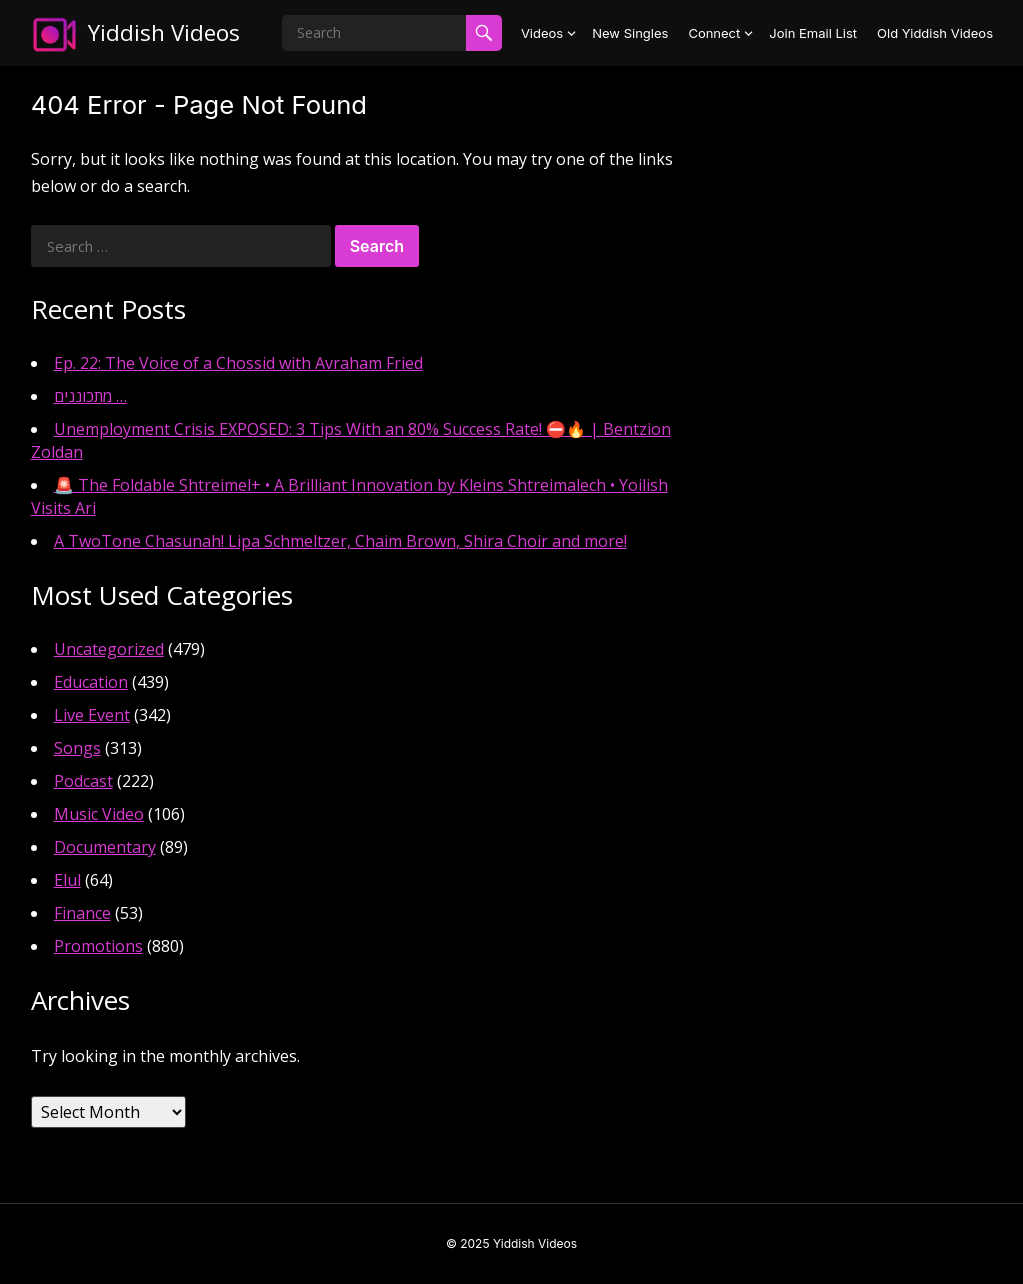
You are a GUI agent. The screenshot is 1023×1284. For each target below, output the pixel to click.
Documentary (105, 847)
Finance (82, 913)
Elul (67, 880)
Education (91, 682)
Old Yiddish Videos (935, 33)
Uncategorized (109, 649)
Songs (77, 748)
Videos (542, 33)
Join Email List (813, 33)
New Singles (630, 33)
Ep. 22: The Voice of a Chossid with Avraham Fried (238, 363)
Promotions (98, 946)
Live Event (92, 715)
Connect (714, 33)
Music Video (99, 814)
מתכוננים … (90, 396)
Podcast (83, 781)
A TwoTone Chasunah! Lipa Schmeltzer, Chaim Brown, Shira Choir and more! (340, 541)
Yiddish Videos (164, 32)
